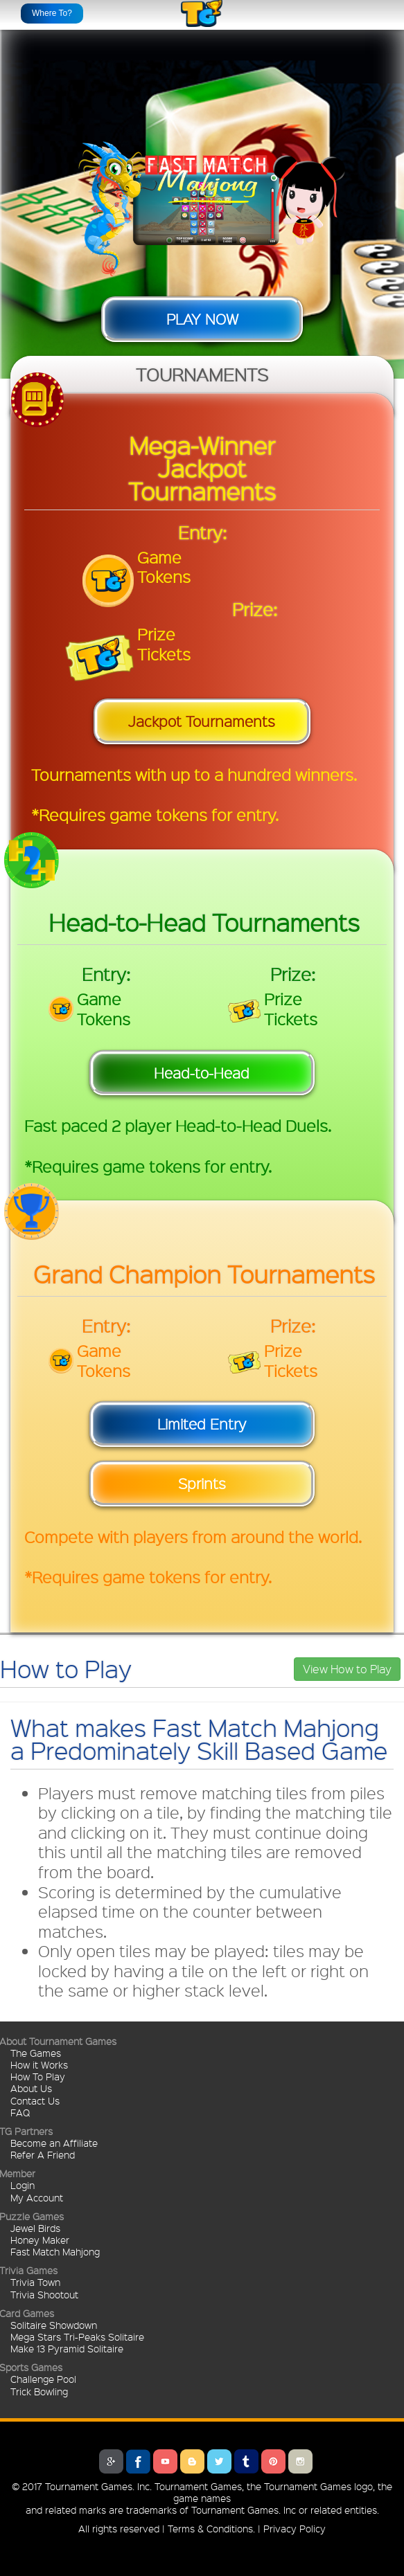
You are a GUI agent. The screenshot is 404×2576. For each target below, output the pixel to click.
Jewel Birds (35, 2228)
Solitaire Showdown (53, 2324)
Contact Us (35, 2100)
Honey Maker (39, 2239)
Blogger (192, 2461)
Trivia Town (35, 2282)
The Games (35, 2052)
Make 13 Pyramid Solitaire (66, 2348)
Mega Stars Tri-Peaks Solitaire (77, 2336)
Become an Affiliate (54, 2142)
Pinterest (273, 2461)
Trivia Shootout (44, 2294)
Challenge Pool (43, 2378)
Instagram (300, 2461)
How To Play (37, 2076)
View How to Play (347, 1668)
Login (22, 2185)
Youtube (165, 2461)
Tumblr (246, 2461)
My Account (36, 2197)
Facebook (138, 2461)
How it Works (39, 2064)
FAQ (20, 2112)
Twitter (219, 2461)
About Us (31, 2088)
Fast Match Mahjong (55, 2251)
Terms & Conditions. (211, 2528)
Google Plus (111, 2461)
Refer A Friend (42, 2154)
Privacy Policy (294, 2528)
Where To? (52, 13)
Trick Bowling (39, 2391)
